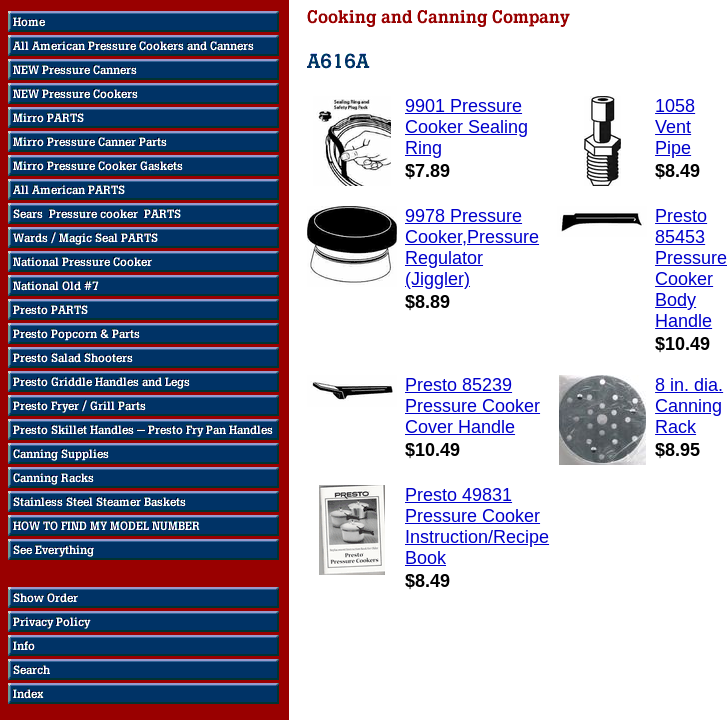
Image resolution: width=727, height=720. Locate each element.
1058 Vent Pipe (675, 127)
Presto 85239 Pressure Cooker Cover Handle (472, 406)
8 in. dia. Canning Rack (689, 406)
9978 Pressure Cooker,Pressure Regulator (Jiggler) (472, 247)
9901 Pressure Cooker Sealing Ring (466, 127)
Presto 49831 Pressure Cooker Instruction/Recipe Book (477, 526)
